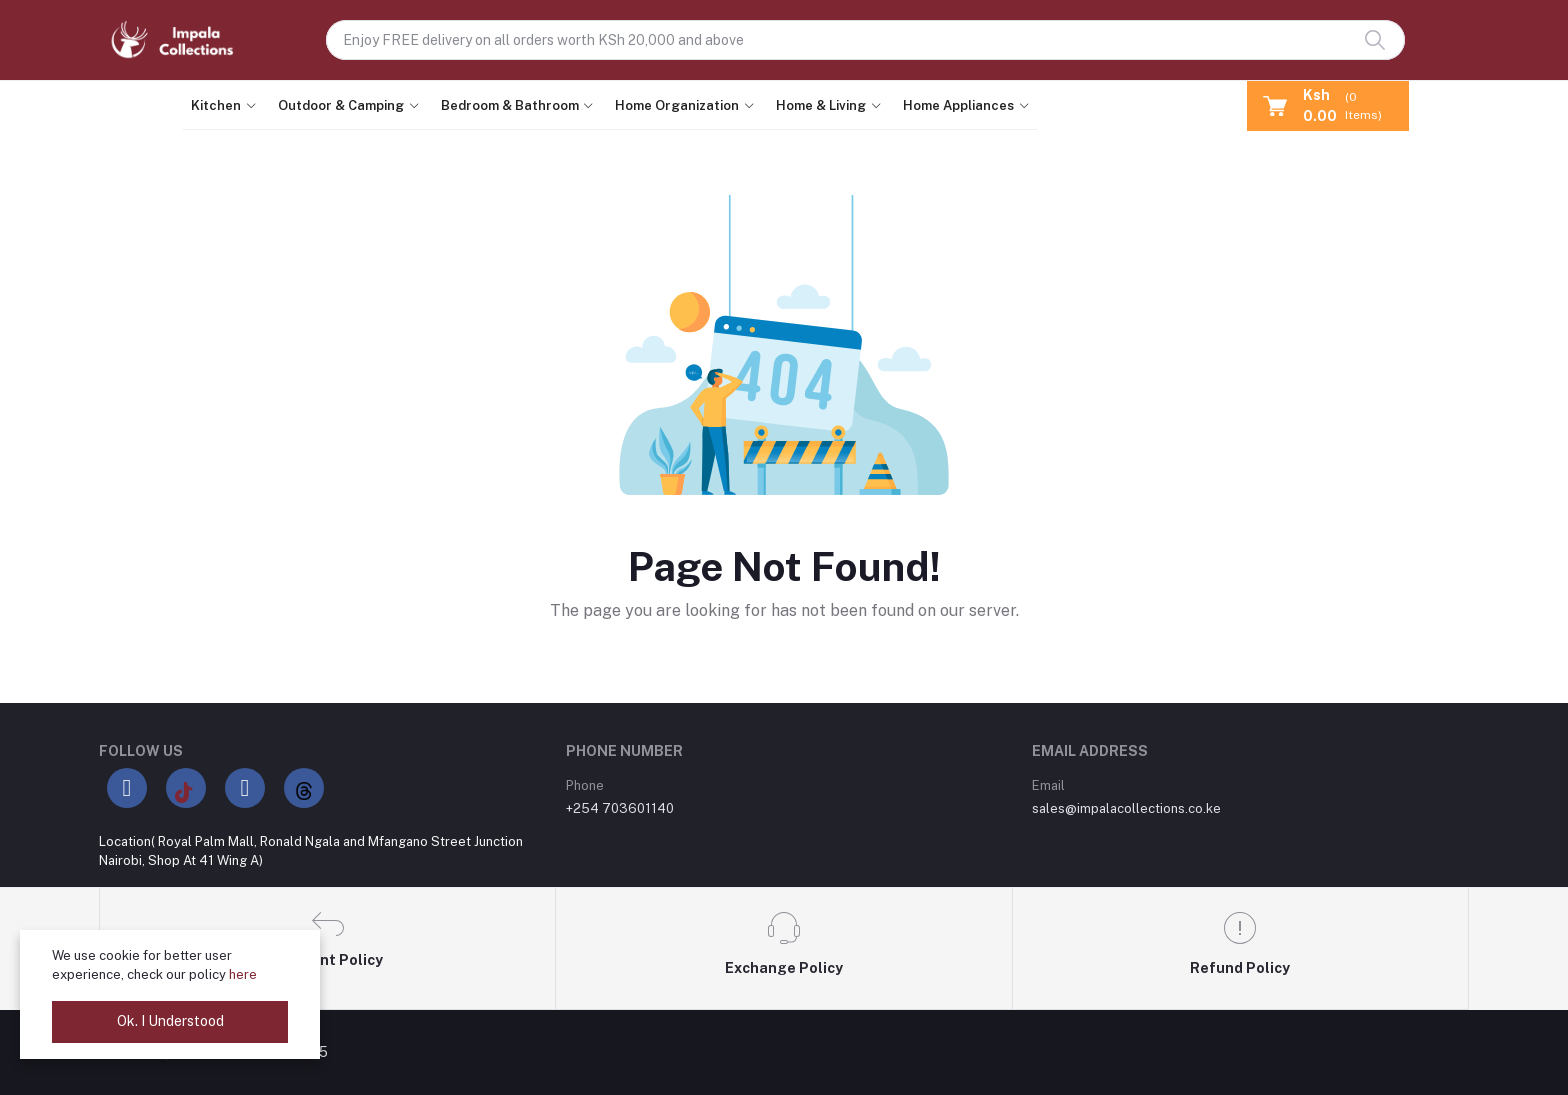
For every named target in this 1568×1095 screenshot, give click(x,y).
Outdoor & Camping (341, 105)
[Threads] (304, 788)
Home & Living (821, 105)
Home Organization (677, 105)
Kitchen (216, 105)
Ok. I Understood (170, 1021)
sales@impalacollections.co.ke (1126, 808)
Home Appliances (958, 105)
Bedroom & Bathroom (510, 105)
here (243, 974)
